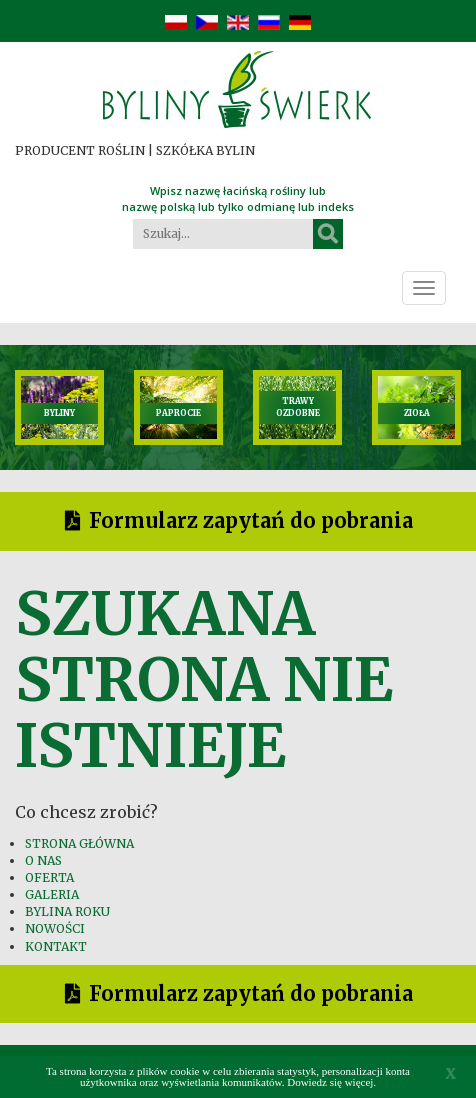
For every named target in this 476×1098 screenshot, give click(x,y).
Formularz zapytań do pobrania (251, 520)
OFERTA (49, 877)
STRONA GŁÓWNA (79, 843)
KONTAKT (56, 946)
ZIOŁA (417, 413)
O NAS (43, 860)
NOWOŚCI (55, 928)
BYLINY (59, 413)
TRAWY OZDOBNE (298, 406)
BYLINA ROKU (67, 911)
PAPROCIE (178, 413)
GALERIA (52, 894)
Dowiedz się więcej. (331, 1082)
